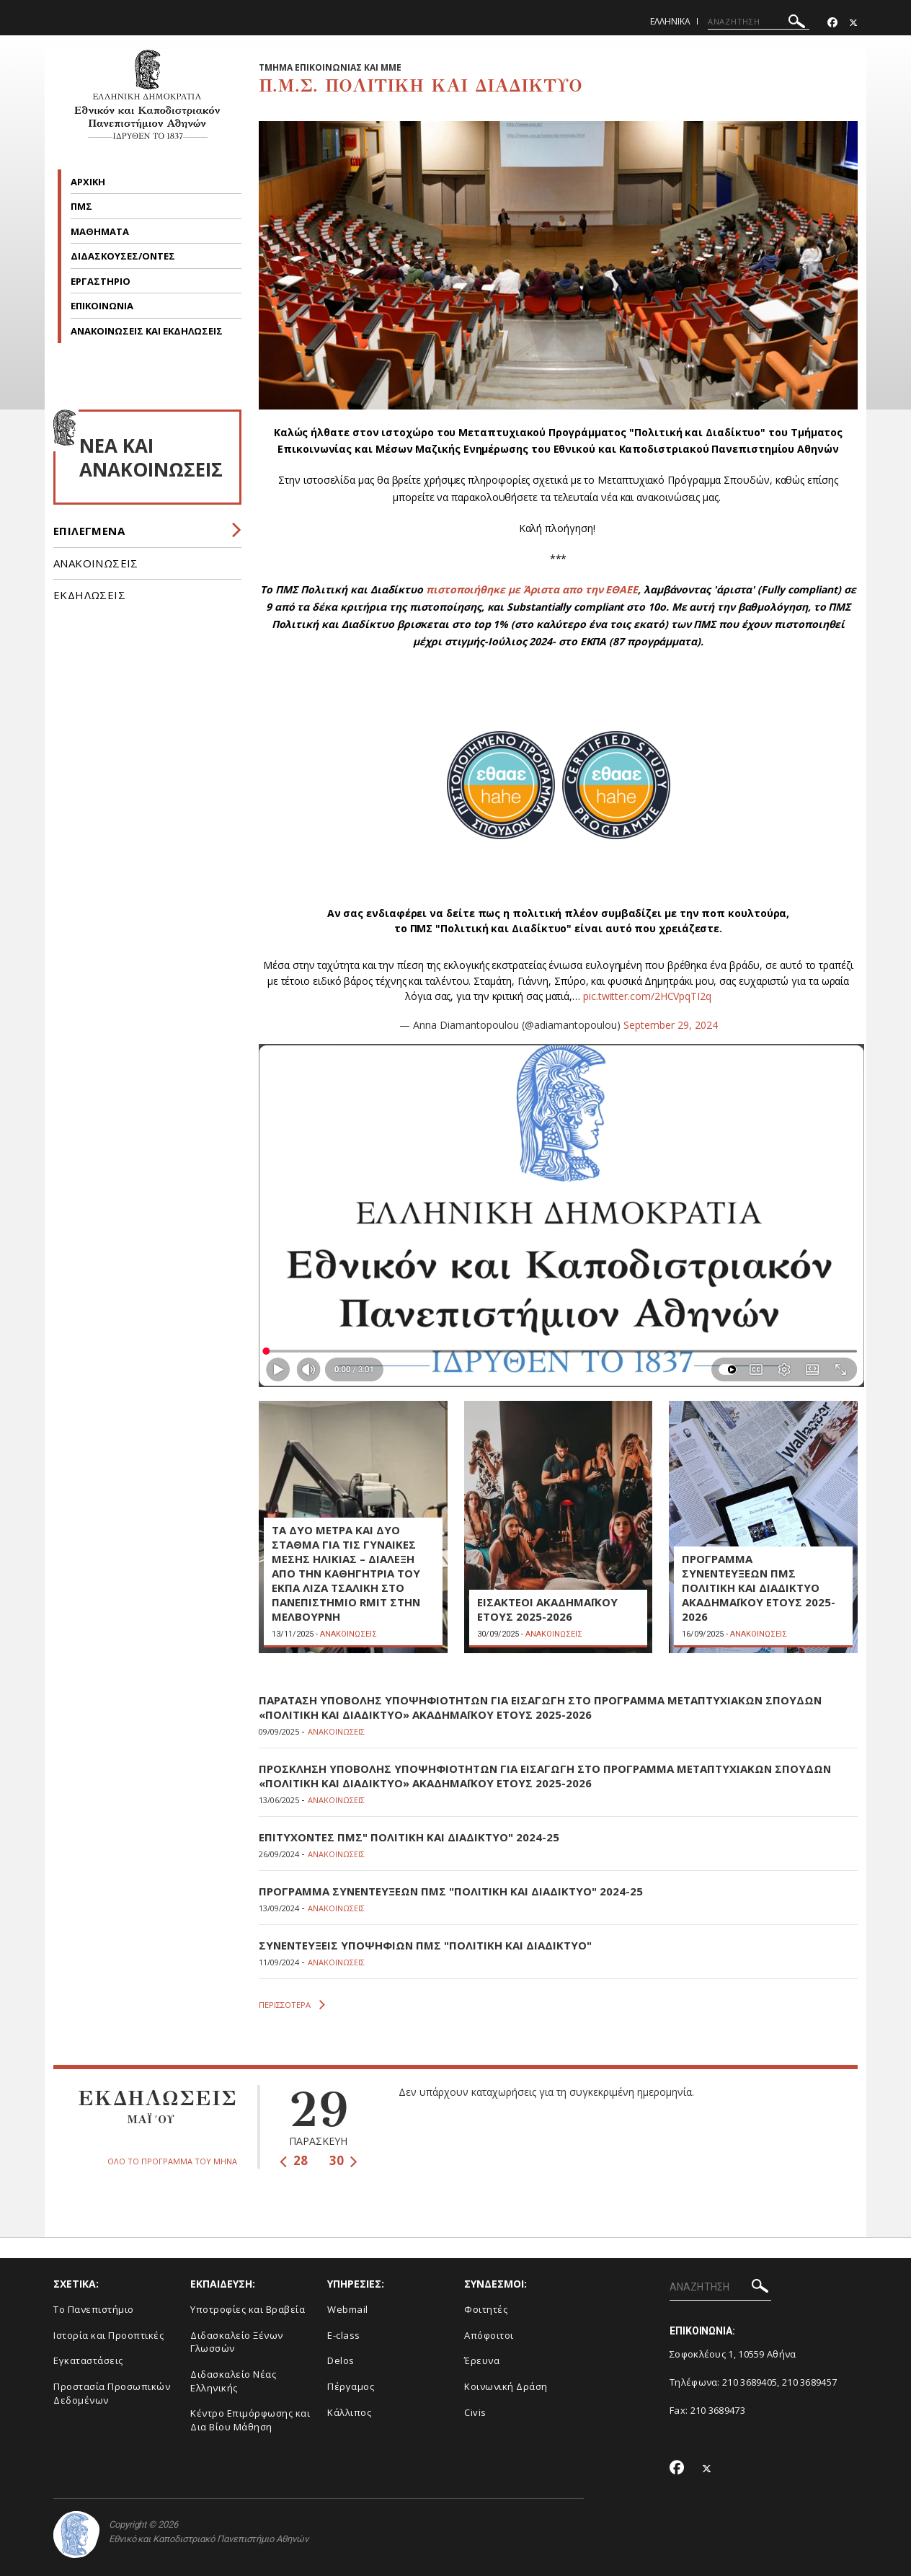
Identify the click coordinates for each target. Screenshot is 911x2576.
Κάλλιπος (349, 2412)
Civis (475, 2412)
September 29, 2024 (670, 1025)
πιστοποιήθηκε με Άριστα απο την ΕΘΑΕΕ (532, 589)
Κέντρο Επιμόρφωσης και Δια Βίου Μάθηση (250, 2420)
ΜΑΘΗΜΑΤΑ (101, 231)
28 (294, 2160)
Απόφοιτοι (489, 2335)
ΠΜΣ (82, 206)
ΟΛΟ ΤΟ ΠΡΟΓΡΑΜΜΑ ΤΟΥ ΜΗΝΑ (172, 2161)
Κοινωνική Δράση (506, 2386)
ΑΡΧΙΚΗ (88, 181)
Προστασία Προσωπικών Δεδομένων (111, 2393)
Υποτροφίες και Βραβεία (247, 2309)
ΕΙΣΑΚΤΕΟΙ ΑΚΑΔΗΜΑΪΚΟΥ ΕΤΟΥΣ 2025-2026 (547, 1609)
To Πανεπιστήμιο (93, 2309)
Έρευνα (481, 2360)
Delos (341, 2360)
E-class (343, 2335)
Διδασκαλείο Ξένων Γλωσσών (236, 2342)
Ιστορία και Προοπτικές (108, 2335)
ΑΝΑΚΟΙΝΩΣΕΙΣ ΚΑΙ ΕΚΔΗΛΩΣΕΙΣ (148, 330)
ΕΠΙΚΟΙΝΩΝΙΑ (103, 305)
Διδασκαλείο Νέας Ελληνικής (233, 2381)
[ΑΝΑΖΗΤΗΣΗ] (758, 22)
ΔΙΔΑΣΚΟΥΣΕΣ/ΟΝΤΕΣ (123, 255)
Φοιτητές (485, 2309)
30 (343, 2160)
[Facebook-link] (832, 23)
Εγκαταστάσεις (88, 2360)
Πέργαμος (350, 2386)
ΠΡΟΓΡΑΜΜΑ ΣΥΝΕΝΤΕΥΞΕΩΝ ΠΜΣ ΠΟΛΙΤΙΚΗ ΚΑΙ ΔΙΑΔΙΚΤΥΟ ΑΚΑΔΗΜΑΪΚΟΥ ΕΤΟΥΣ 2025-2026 (758, 1588)
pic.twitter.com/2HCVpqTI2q (647, 996)
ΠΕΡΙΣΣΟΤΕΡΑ (292, 2005)
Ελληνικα (670, 21)
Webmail (347, 2309)
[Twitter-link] (853, 23)
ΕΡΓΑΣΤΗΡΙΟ (100, 281)
